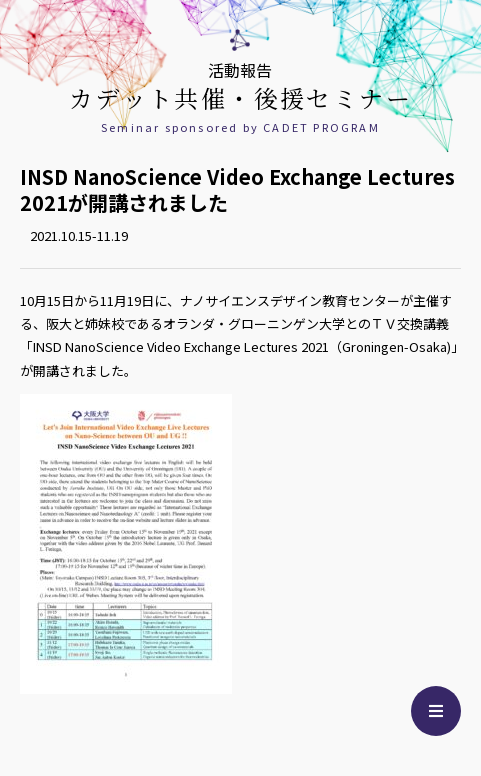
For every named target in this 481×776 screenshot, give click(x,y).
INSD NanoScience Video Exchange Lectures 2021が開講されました (237, 189)
